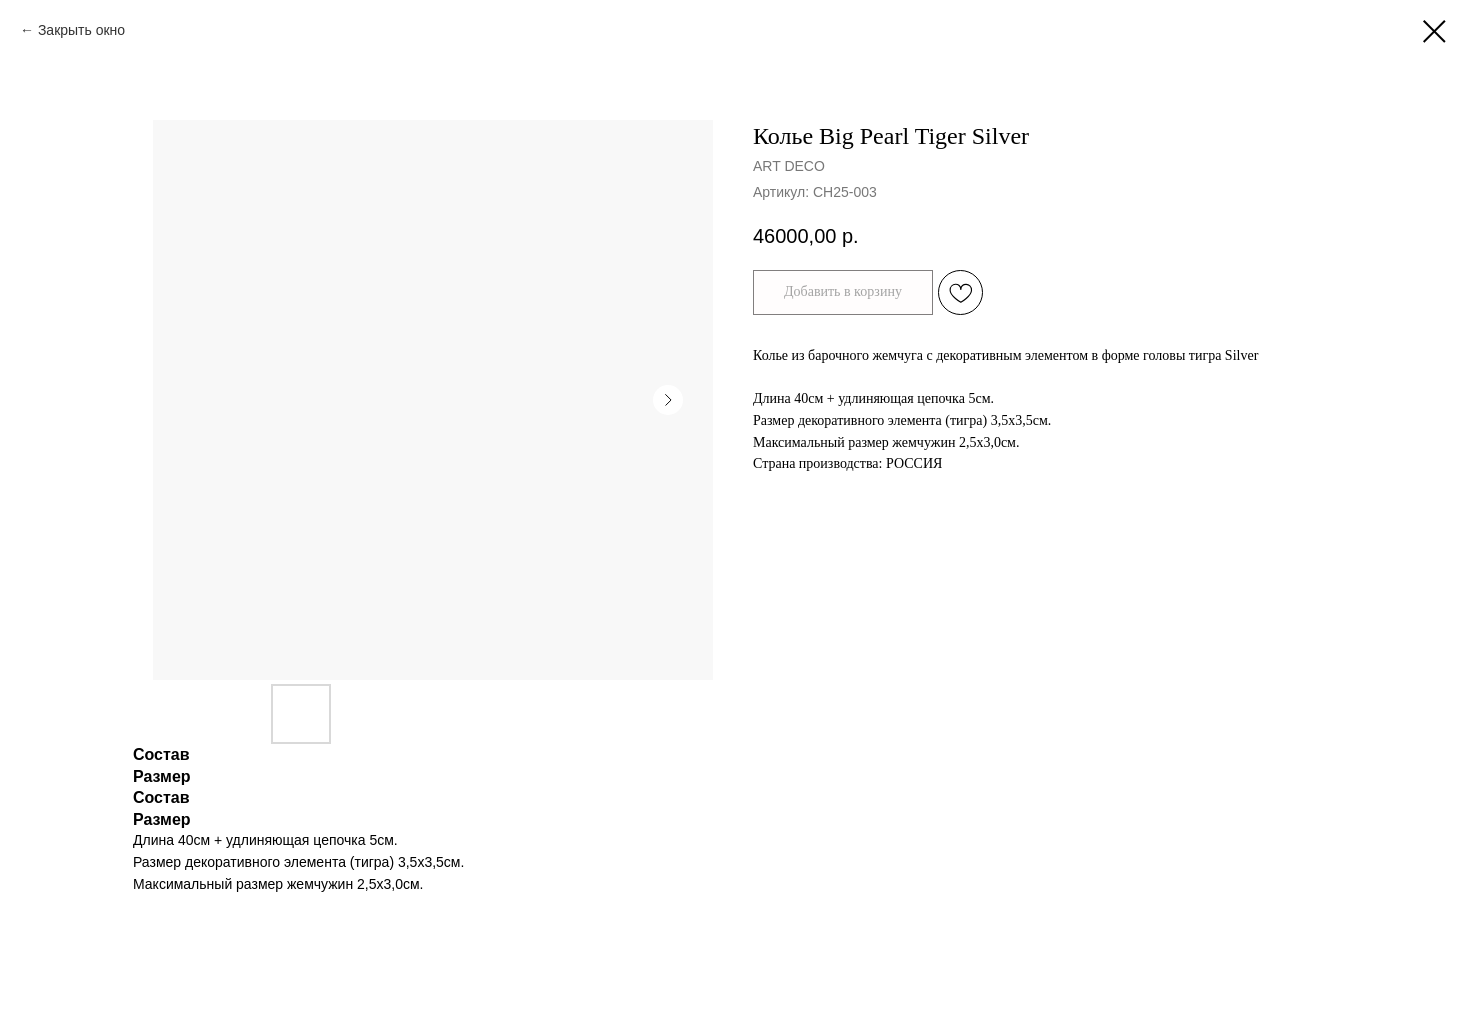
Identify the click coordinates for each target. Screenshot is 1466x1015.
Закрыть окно (81, 30)
